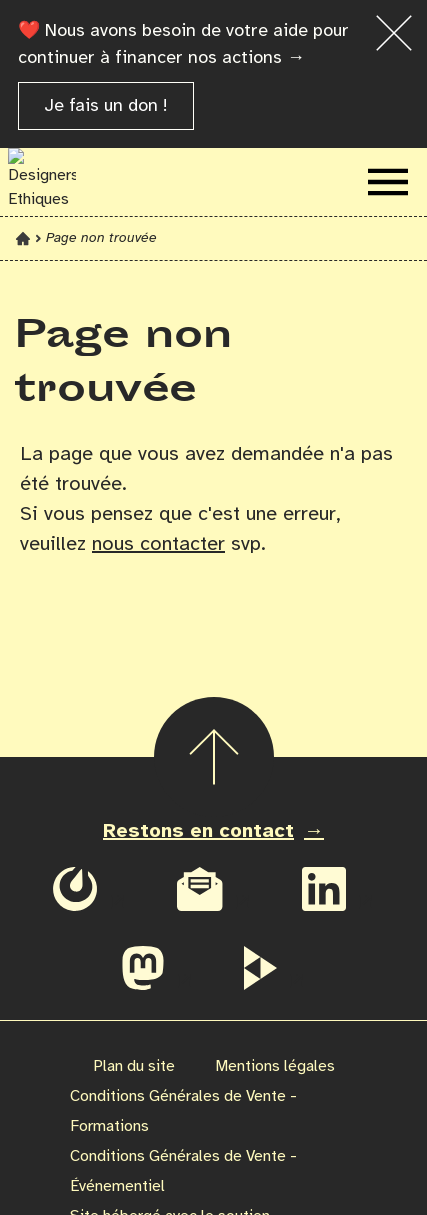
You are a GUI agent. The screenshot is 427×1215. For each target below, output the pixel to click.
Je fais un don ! (106, 106)
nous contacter (158, 544)
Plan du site (134, 1066)
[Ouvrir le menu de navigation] (388, 182)
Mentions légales (275, 1066)
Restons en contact (198, 831)
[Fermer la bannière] (394, 33)
